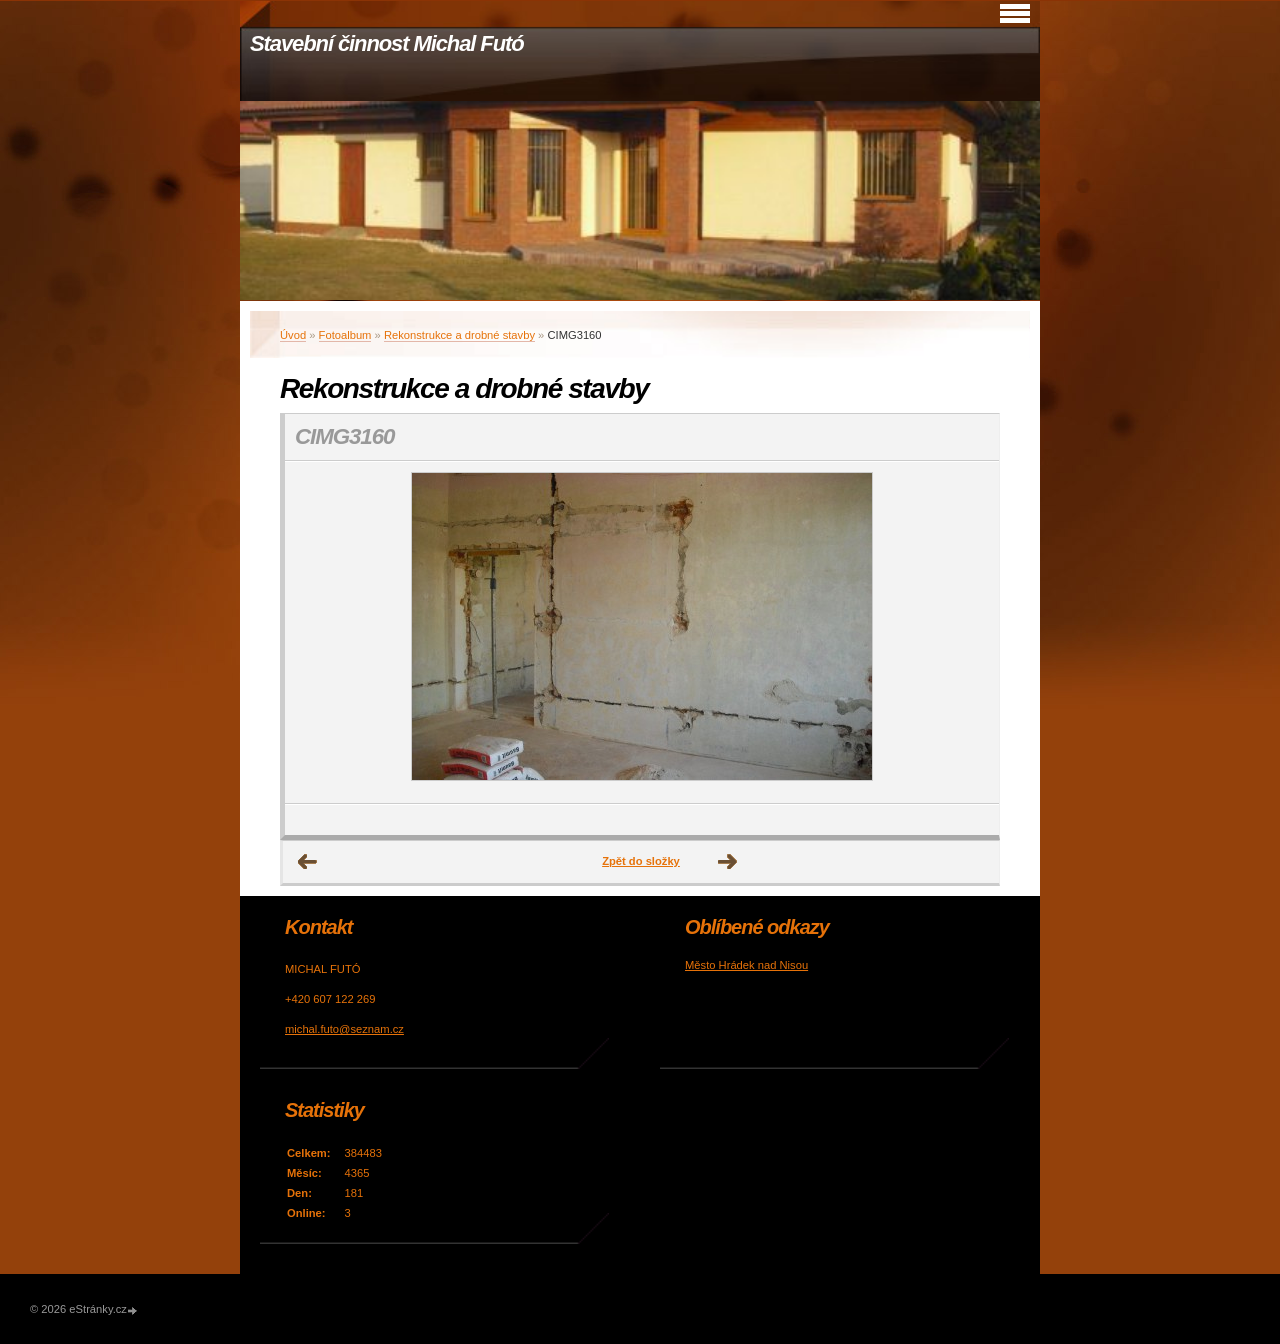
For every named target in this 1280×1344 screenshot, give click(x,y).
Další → (728, 862)
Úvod (293, 335)
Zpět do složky (641, 861)
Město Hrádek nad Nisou (746, 965)
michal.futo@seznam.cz (344, 1029)
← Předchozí (308, 862)
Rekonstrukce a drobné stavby (459, 335)
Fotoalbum (345, 335)
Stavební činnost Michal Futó (387, 43)
